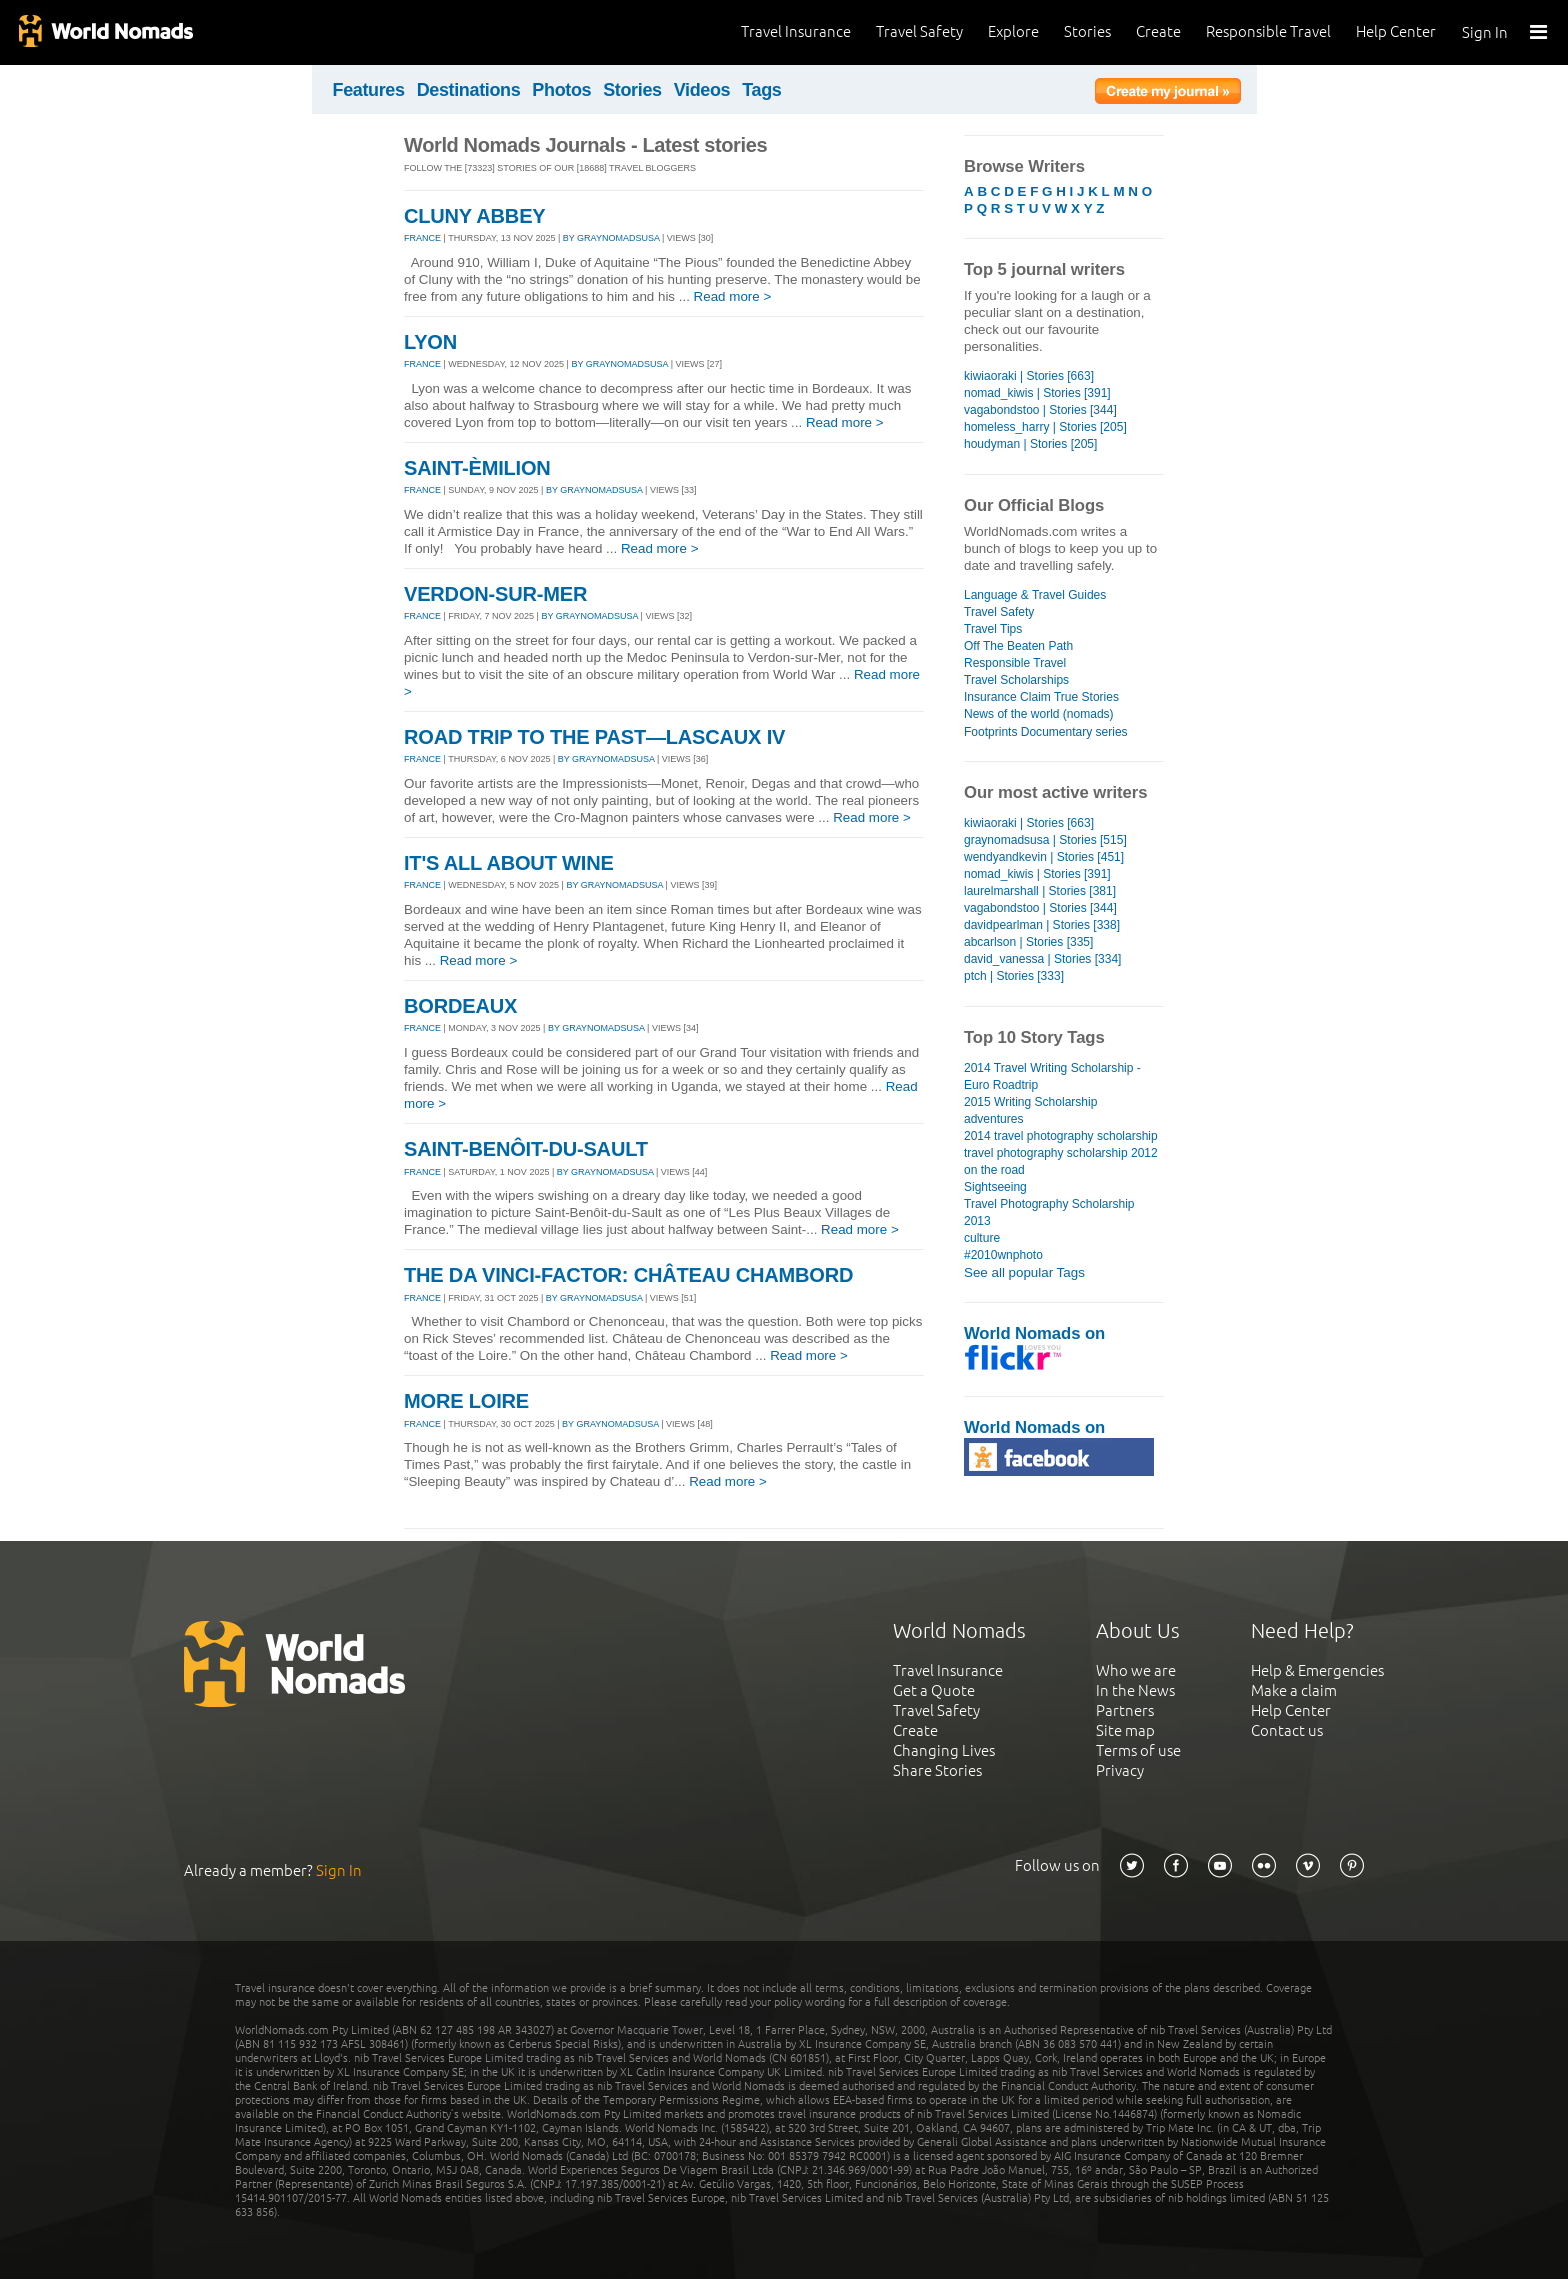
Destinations (469, 90)
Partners (1125, 1710)
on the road (994, 1170)
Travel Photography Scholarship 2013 (1049, 1212)
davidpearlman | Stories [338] (1042, 925)
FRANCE (422, 238)
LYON (430, 342)
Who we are (1136, 1670)
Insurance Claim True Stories (1041, 697)
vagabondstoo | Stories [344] (1040, 410)
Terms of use (1138, 1750)
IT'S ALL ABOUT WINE (509, 863)
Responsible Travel (1268, 31)
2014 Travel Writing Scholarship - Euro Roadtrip (1052, 1076)
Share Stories (937, 1770)
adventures (993, 1119)
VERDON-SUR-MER (495, 594)
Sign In (1485, 32)
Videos (702, 90)
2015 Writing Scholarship (1030, 1102)
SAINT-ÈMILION (477, 468)
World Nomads (105, 32)
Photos (561, 90)
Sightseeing (995, 1187)
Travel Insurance (796, 31)
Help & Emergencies (1317, 1670)
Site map (1125, 1730)
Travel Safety (919, 31)
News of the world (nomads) (1039, 714)
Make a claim (1294, 1690)
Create (1158, 31)
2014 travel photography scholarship (1061, 1136)
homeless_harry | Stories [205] (1045, 427)
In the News (1135, 1690)
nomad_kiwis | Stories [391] (1037, 393)
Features (369, 90)
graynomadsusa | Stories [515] (1045, 840)
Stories (1087, 31)
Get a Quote (934, 1690)
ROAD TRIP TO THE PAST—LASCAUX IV (594, 737)
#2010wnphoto (1003, 1255)
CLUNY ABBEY (474, 216)
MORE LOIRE (466, 1401)
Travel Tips (993, 629)
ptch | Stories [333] (1014, 976)
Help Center (1396, 31)
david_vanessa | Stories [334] (1042, 959)
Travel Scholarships (1016, 680)
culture (982, 1238)
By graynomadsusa (611, 238)
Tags (761, 90)
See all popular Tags (1024, 1272)
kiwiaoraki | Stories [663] (1029, 376)
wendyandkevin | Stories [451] (1044, 857)
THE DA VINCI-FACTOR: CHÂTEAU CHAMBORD (628, 1275)
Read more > (733, 296)
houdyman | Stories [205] (1030, 444)
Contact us (1287, 1730)
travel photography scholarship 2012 (1061, 1153)
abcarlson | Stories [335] (1028, 942)
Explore (1013, 31)
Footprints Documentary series (1046, 732)
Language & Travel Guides (1035, 595)
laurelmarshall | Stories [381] (1040, 891)
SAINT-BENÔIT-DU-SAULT (526, 1149)
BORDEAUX (460, 1006)
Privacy (1120, 1770)
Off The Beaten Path (1018, 646)
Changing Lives (944, 1750)
